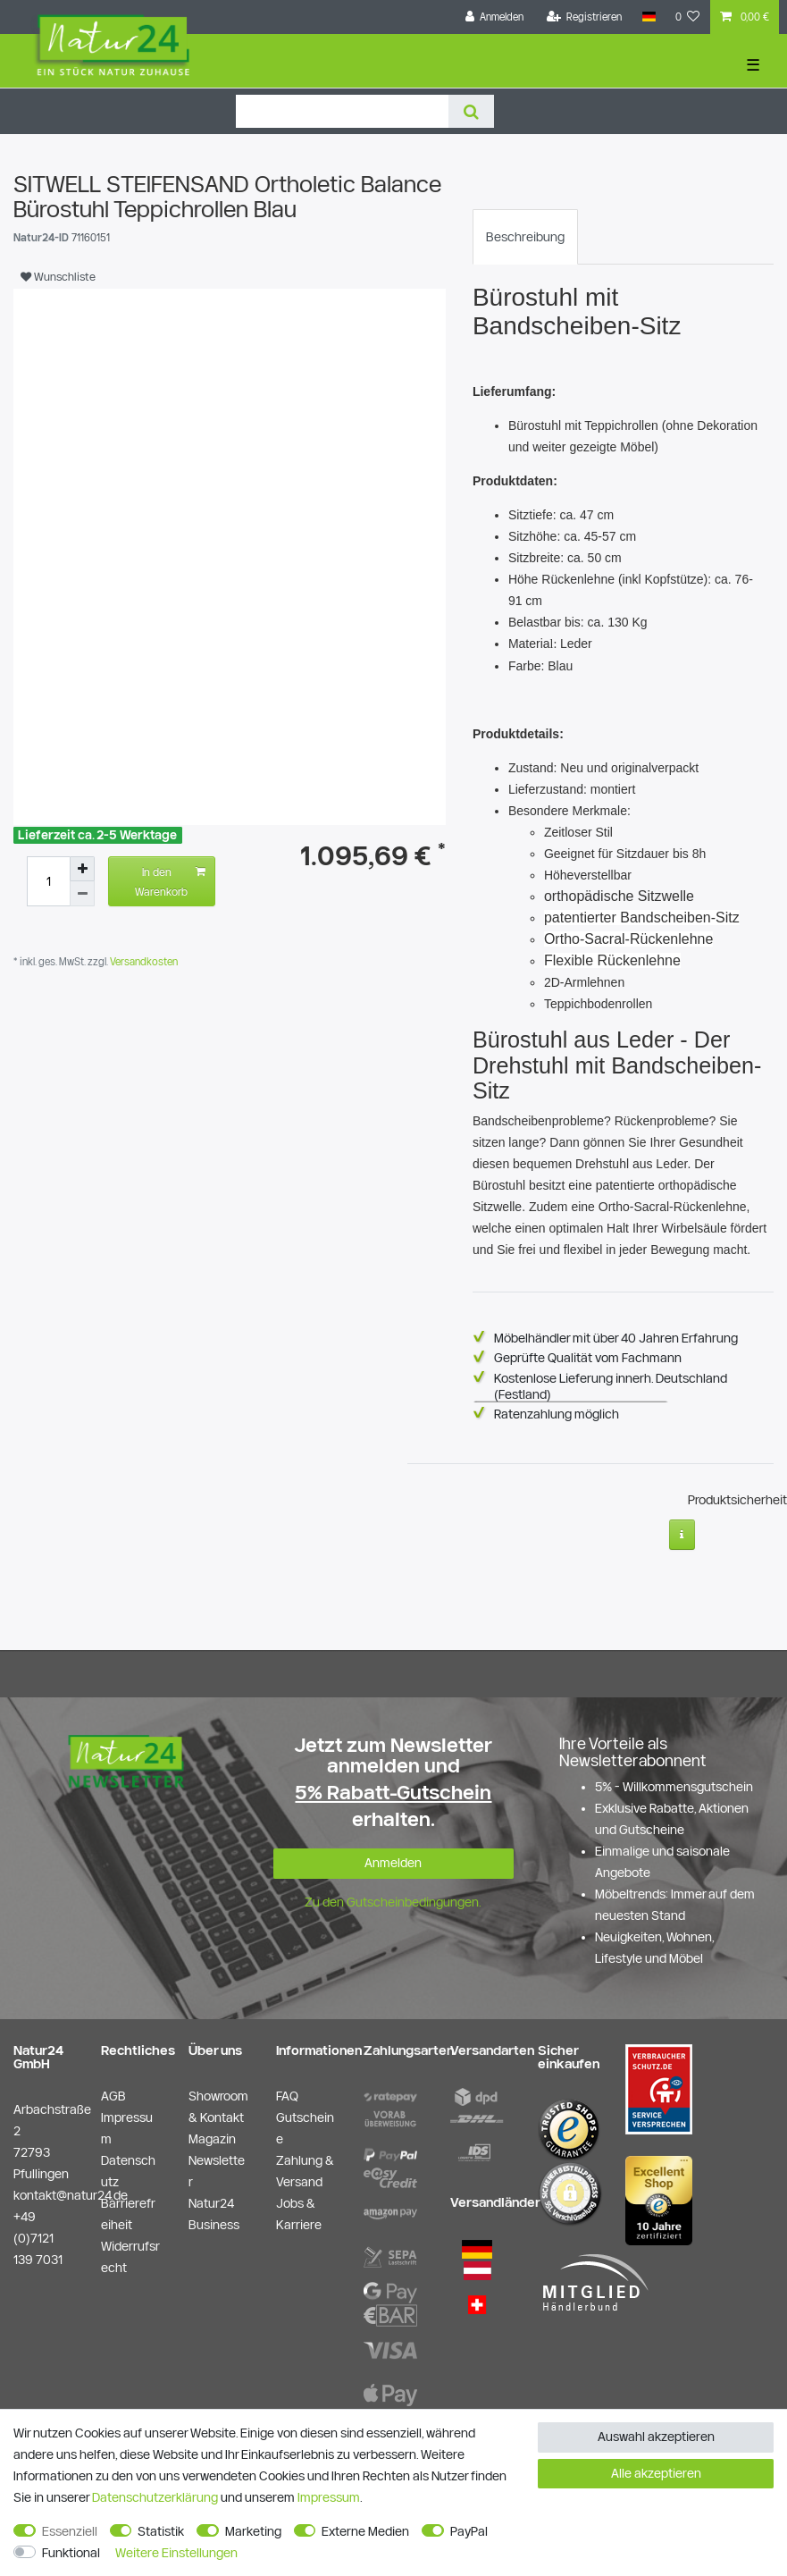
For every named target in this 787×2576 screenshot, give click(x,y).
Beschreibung (525, 237)
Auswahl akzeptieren (656, 2436)
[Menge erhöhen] (82, 868)
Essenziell (69, 2531)
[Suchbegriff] (342, 111)
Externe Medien (365, 2531)
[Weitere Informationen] (682, 1535)
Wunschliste (58, 276)
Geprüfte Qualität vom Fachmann (588, 1358)
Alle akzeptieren (656, 2473)
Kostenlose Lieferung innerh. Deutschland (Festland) (610, 1386)
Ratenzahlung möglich (556, 1414)
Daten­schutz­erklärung (155, 2497)
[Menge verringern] (82, 893)
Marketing (253, 2531)
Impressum (328, 2497)
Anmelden (393, 1863)
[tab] (525, 237)
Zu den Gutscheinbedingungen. (393, 1902)
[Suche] (471, 111)
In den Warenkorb (170, 879)
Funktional (71, 2553)
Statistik (161, 2531)
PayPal (469, 2531)
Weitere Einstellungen (176, 2553)
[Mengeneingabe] (48, 881)
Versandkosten (142, 961)
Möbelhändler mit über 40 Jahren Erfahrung (616, 1338)
